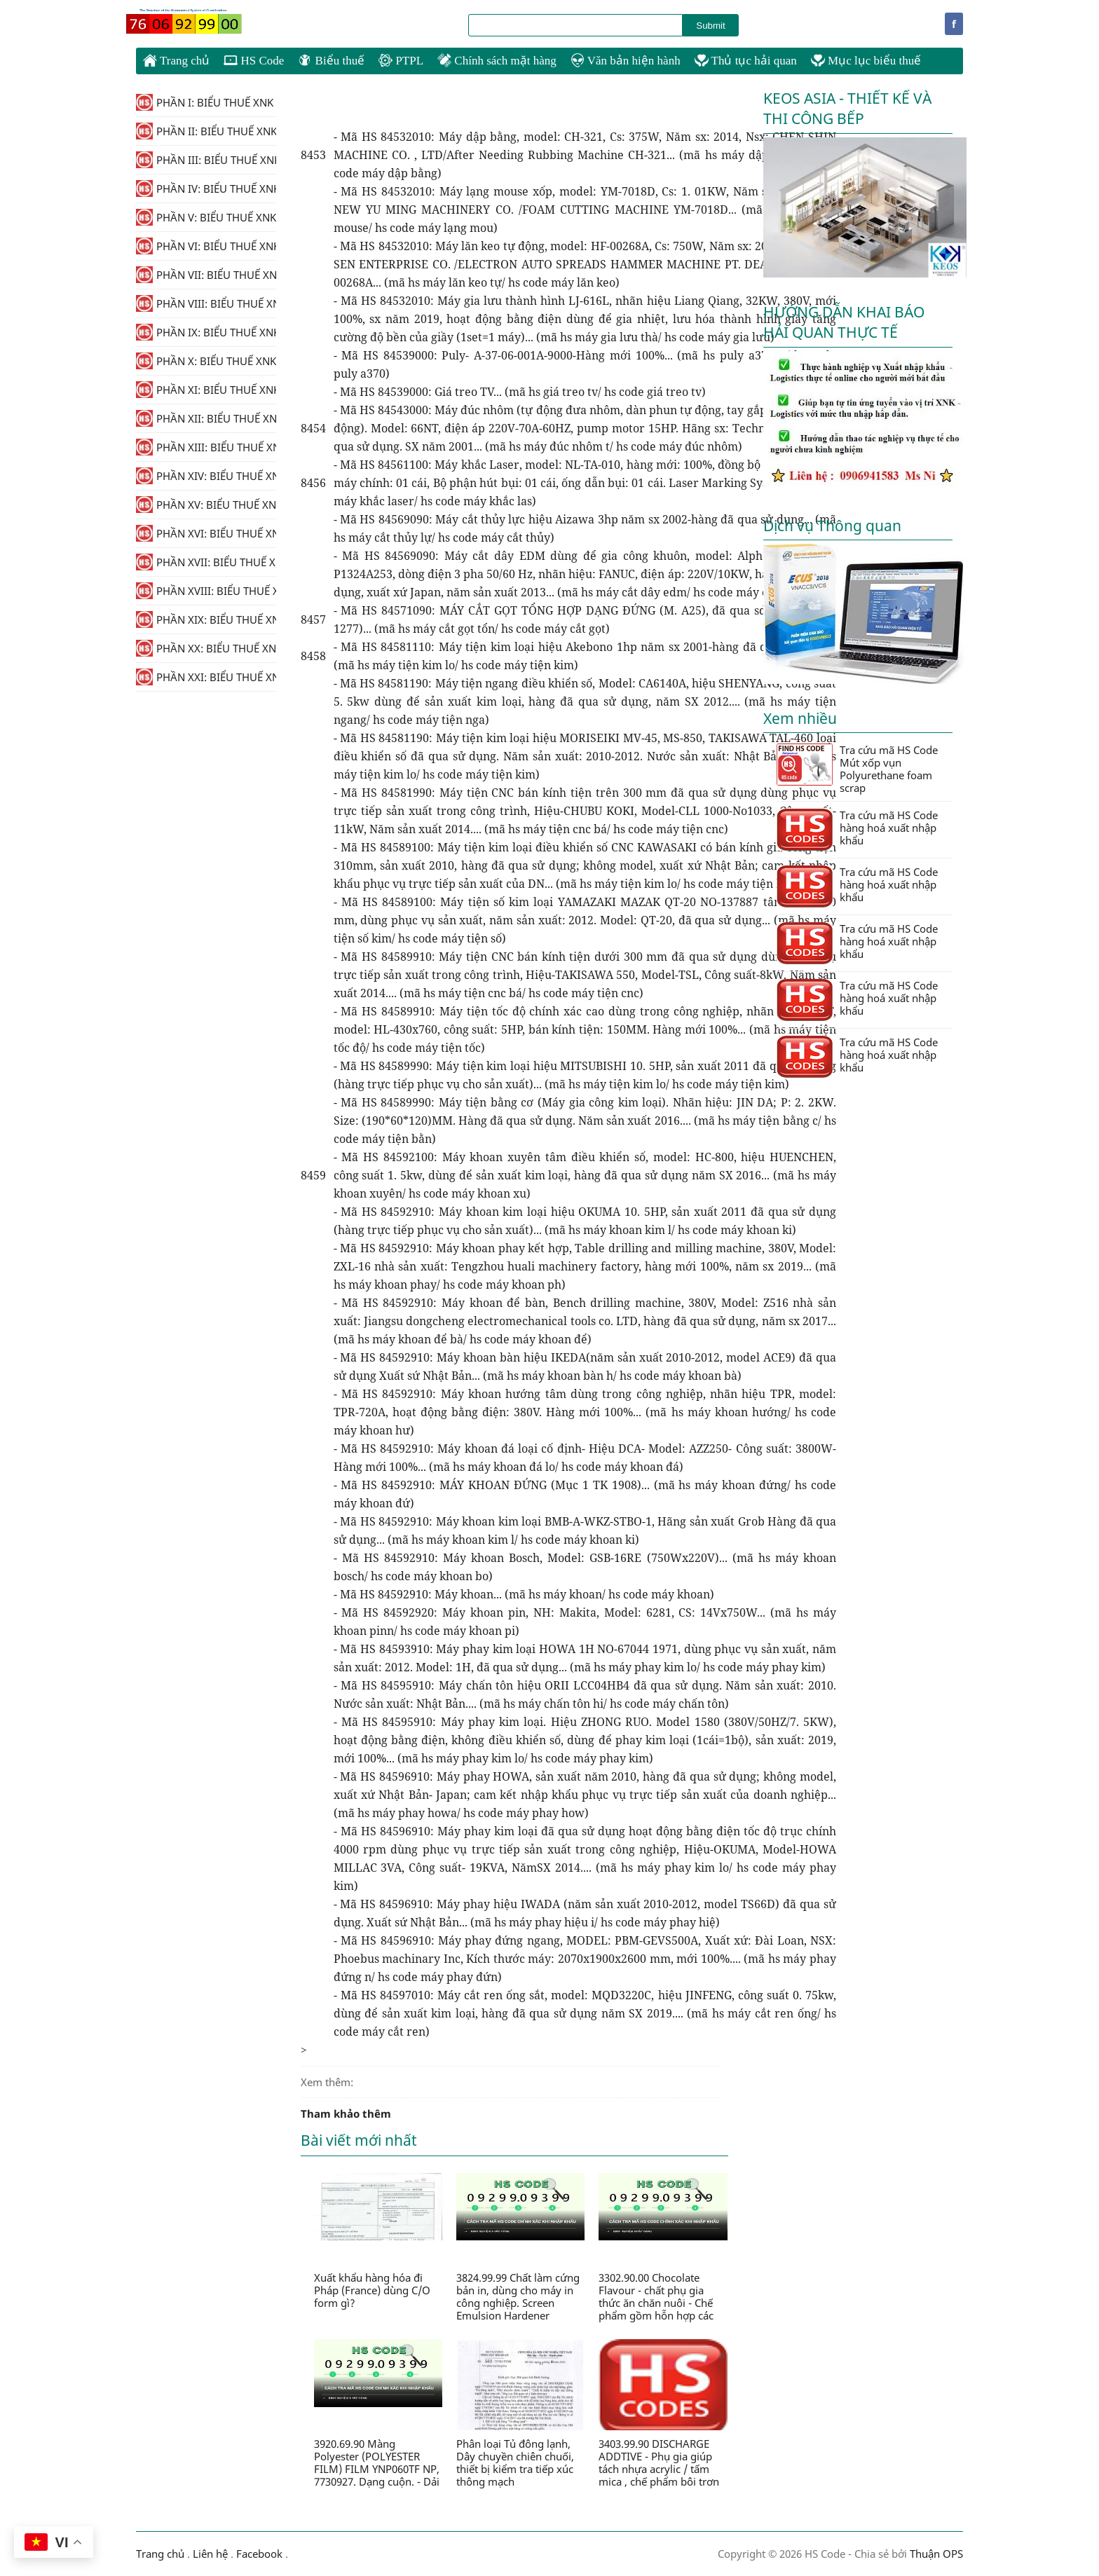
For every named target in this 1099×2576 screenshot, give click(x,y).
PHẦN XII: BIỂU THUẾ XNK (206, 418)
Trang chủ (176, 60)
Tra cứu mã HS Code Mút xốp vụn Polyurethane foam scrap (857, 769)
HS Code (254, 60)
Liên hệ (210, 2554)
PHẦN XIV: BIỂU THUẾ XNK (206, 475)
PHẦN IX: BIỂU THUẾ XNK (206, 332)
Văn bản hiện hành (626, 60)
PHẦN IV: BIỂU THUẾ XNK (206, 188)
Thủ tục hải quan (746, 60)
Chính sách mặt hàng (497, 60)
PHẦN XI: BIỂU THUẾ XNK (206, 389)
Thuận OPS (935, 2554)
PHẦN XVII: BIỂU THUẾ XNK (206, 562)
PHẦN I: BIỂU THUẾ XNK (204, 102)
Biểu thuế (331, 60)
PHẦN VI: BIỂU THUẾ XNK (206, 246)
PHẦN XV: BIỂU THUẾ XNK (206, 504)
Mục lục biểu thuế (866, 60)
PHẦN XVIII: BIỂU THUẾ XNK (206, 590)
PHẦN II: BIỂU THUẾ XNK (206, 131)
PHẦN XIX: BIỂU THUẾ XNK (206, 619)
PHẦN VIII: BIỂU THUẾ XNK (206, 303)
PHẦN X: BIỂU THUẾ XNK (206, 360)
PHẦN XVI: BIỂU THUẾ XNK (206, 533)
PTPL (400, 60)
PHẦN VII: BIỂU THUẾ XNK (206, 274)
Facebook (259, 2554)
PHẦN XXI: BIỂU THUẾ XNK (206, 677)
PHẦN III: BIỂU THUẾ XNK (206, 159)
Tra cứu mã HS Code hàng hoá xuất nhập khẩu (857, 829)
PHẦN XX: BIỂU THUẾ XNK (206, 648)
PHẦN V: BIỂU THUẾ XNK (206, 217)
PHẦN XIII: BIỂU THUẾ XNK (206, 447)
